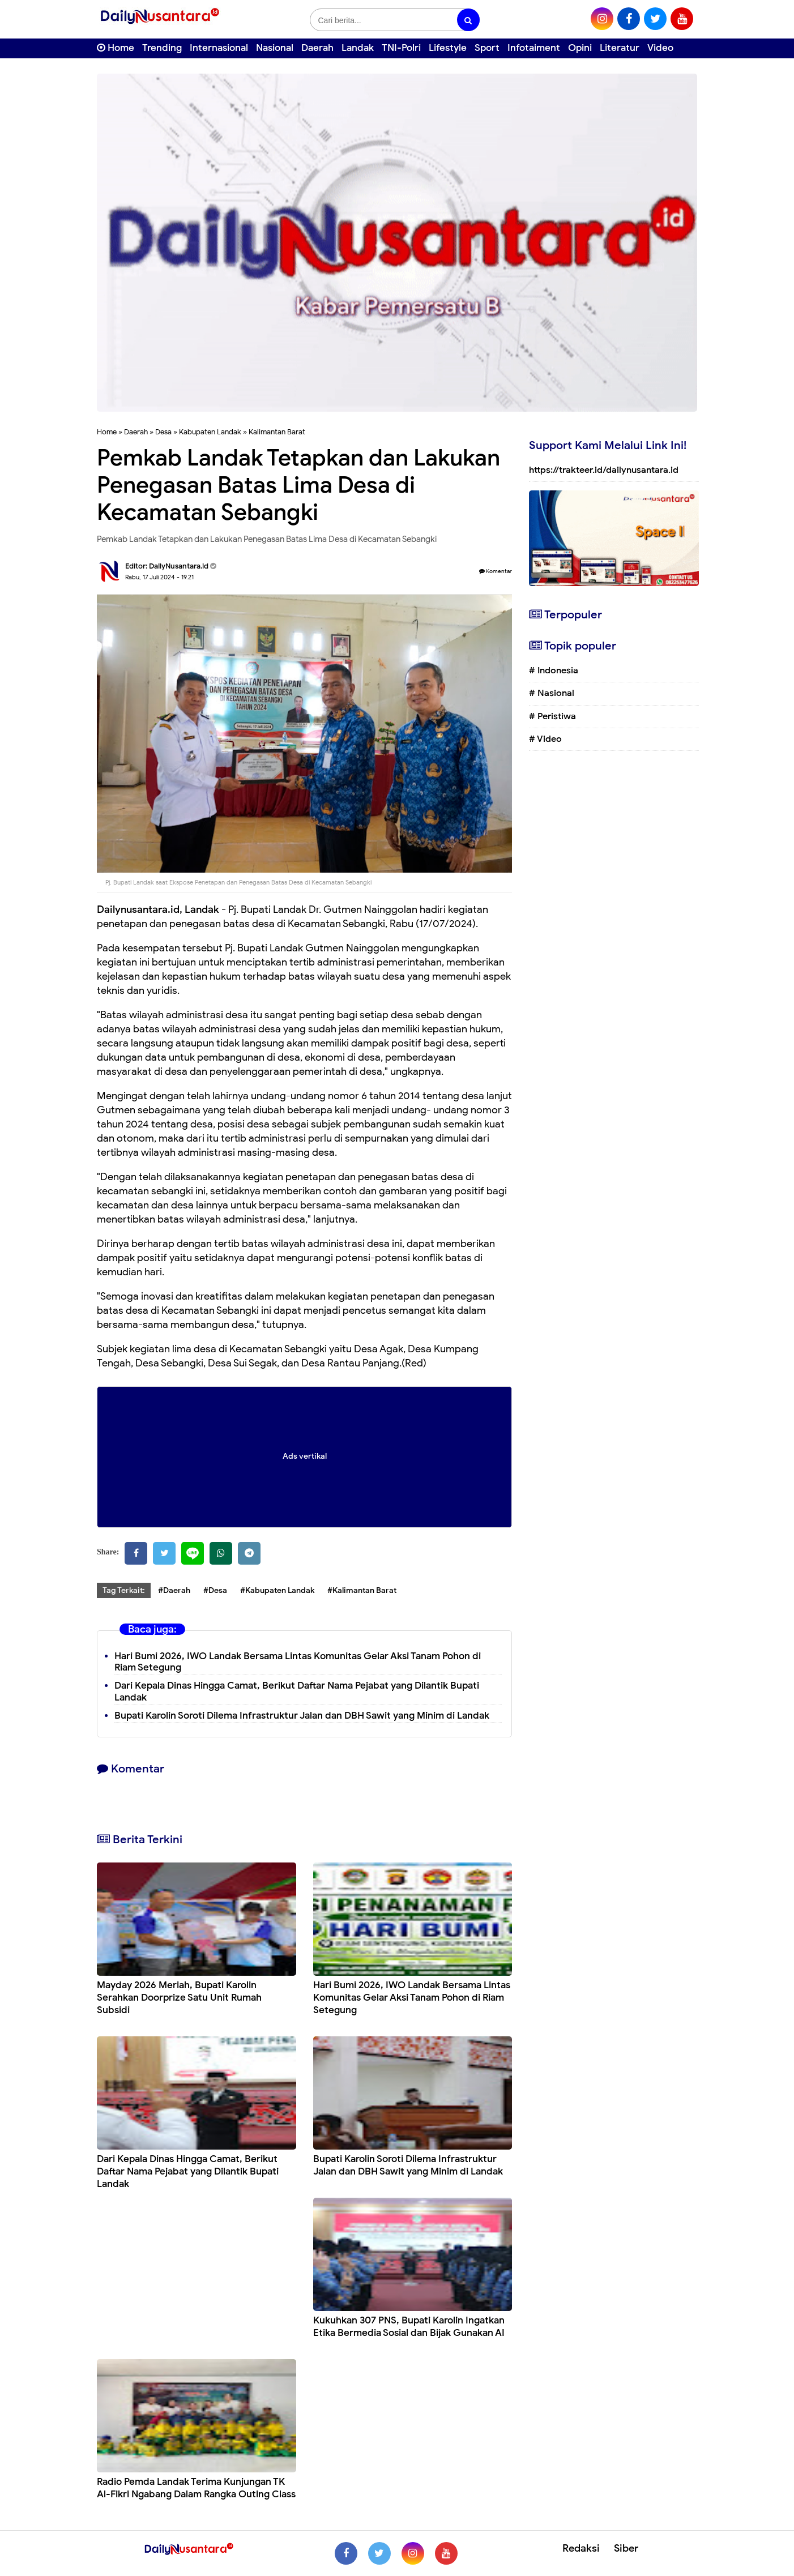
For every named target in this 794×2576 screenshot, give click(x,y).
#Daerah (174, 1590)
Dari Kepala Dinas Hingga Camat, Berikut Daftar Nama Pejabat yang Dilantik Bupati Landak (188, 2171)
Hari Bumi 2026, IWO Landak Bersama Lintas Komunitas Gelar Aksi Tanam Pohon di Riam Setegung (297, 1662)
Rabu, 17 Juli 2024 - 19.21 (159, 577)
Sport (487, 48)
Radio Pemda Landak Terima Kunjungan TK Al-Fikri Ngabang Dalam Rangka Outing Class (196, 2488)
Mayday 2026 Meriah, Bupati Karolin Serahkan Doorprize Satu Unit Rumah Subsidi (179, 1997)
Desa (163, 432)
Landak (357, 48)
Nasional (274, 48)
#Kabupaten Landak (277, 1590)
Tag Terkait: (124, 1590)
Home (115, 48)
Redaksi (581, 2548)
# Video (545, 739)
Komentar (495, 571)
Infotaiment (533, 48)
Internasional (219, 48)
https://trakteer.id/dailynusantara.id (603, 470)
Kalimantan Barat (277, 432)
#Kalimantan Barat (361, 1590)
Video (660, 48)
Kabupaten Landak (210, 432)
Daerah (317, 48)
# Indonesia (553, 670)
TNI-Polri (401, 48)
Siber (626, 2548)
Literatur (619, 48)
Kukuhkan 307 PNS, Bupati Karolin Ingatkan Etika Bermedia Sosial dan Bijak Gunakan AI (409, 2326)
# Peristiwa (552, 716)
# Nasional (551, 693)
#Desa (215, 1590)
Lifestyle (448, 48)
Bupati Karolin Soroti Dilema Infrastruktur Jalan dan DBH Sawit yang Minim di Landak (301, 1715)
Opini (580, 48)
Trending (162, 48)
